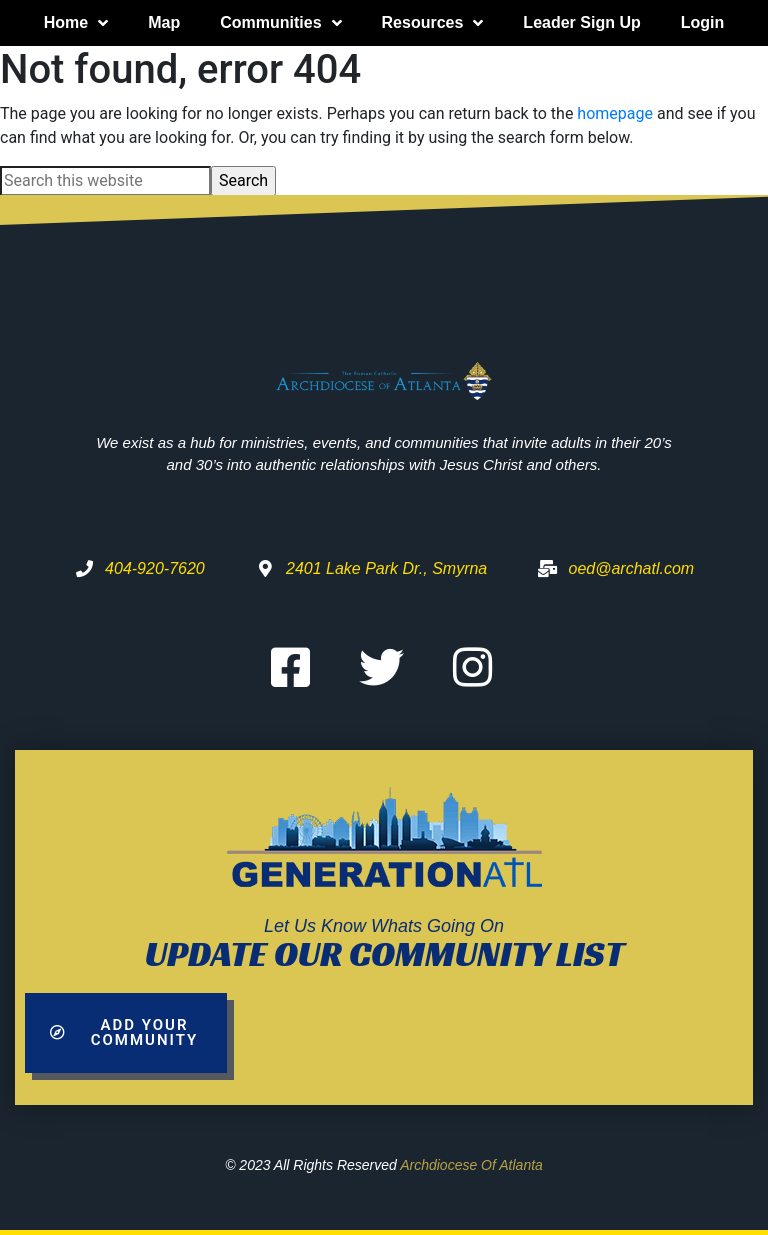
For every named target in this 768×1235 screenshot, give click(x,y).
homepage (615, 113)
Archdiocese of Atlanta (471, 1165)
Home (76, 23)
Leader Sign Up (581, 22)
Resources (433, 23)
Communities (280, 23)
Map (164, 22)
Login (703, 22)
